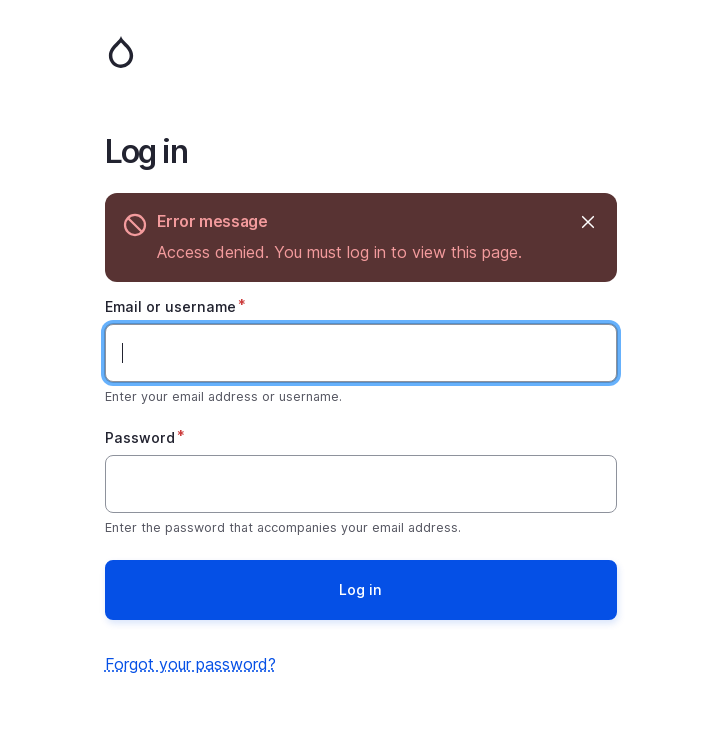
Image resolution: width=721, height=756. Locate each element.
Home (361, 52)
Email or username (170, 306)
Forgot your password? (190, 664)
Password (140, 437)
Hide (587, 221)
